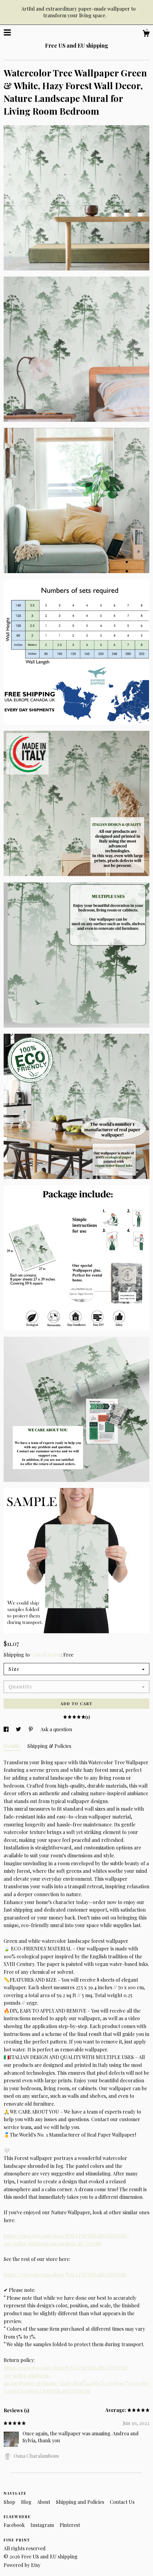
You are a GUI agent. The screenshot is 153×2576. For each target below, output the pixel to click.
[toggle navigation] (7, 32)
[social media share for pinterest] (31, 1729)
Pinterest (70, 2525)
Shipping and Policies (80, 2502)
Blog (27, 2502)
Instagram (42, 2525)
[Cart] (146, 34)
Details (12, 1746)
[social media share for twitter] (19, 1729)
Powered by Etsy (22, 2565)
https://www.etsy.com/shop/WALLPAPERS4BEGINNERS (65, 2274)
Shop (10, 2502)
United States (46, 1654)
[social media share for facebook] (7, 1729)
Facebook (15, 2525)
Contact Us (122, 2502)
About (44, 2502)
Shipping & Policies (49, 1746)
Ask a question (56, 1729)
